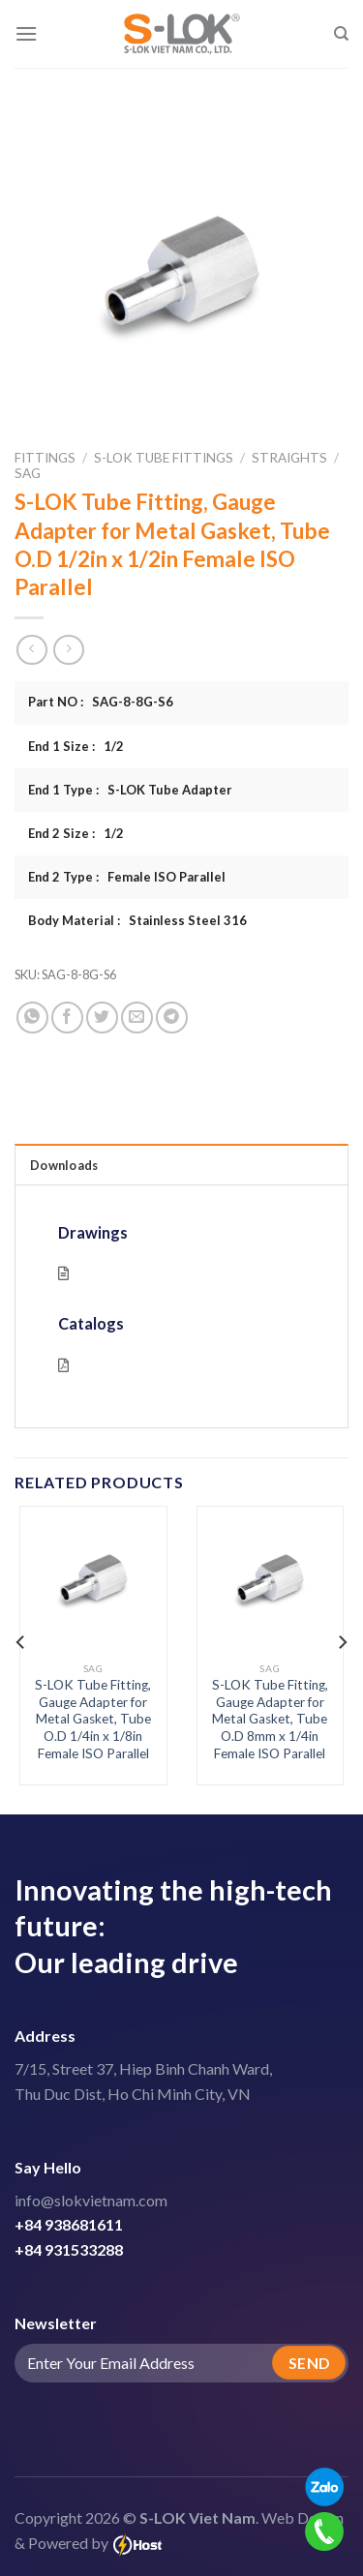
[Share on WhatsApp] (32, 1017)
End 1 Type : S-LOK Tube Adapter (130, 789)
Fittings (45, 457)
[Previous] (21, 1642)
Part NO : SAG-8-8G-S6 (100, 701)
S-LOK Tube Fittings (163, 457)
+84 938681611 (69, 2224)
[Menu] (26, 33)
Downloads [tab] (64, 1165)
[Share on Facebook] (67, 1017)
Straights (289, 457)
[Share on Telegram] (172, 1017)
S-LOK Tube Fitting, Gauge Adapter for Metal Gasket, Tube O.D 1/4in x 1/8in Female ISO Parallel (93, 1719)
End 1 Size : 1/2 (76, 746)
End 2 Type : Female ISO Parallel (127, 876)
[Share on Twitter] (102, 1017)
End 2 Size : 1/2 (76, 833)
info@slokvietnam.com (91, 2200)
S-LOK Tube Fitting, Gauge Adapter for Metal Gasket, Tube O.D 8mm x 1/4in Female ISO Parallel (270, 1719)
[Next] (341, 1642)
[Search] (341, 33)
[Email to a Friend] (137, 1017)
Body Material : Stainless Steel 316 (137, 920)
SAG (28, 473)
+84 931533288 (69, 2249)
